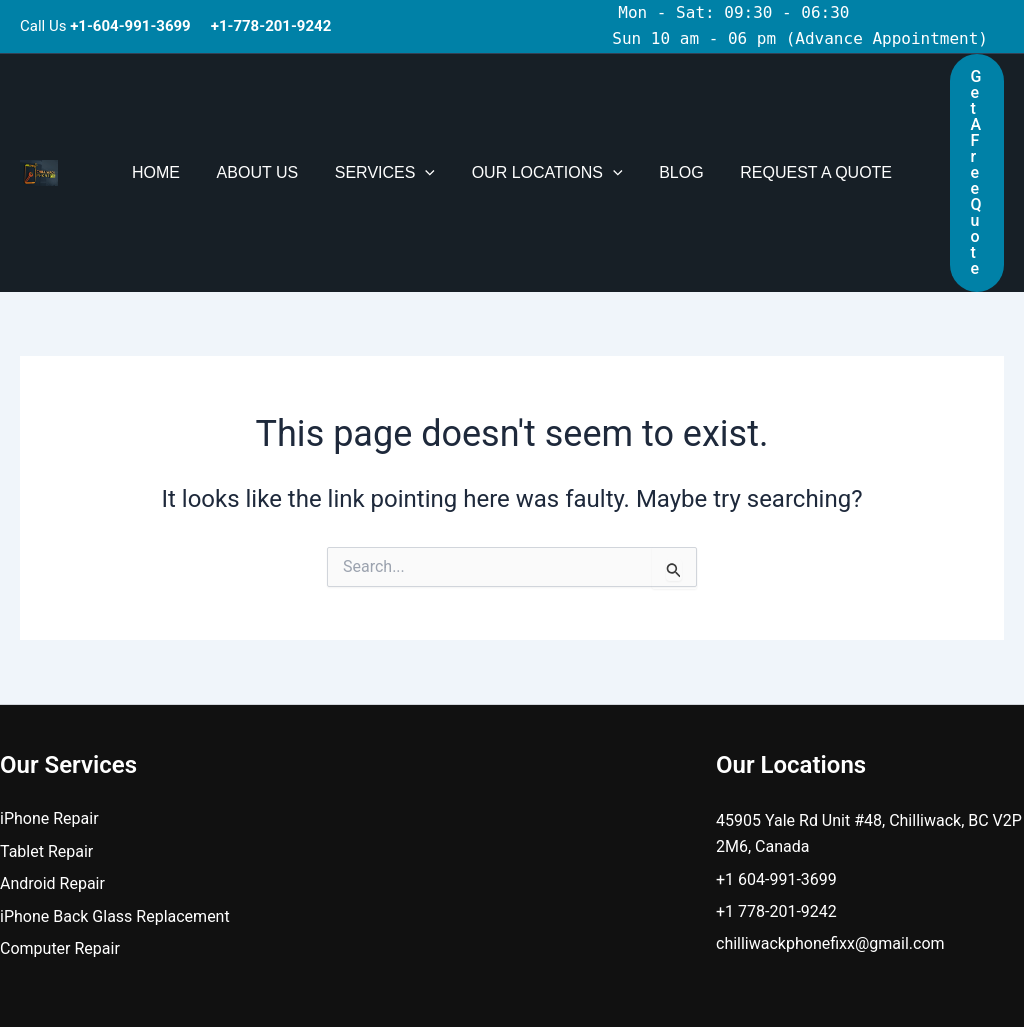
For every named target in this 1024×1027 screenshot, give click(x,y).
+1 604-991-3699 (776, 767)
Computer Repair (60, 836)
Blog (674, 116)
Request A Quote (805, 116)
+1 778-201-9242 (776, 799)
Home (168, 116)
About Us (265, 116)
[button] (428, 117)
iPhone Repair (49, 706)
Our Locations (544, 117)
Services (387, 117)
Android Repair (52, 771)
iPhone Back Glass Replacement (115, 804)
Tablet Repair (46, 739)
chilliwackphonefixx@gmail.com (830, 831)
